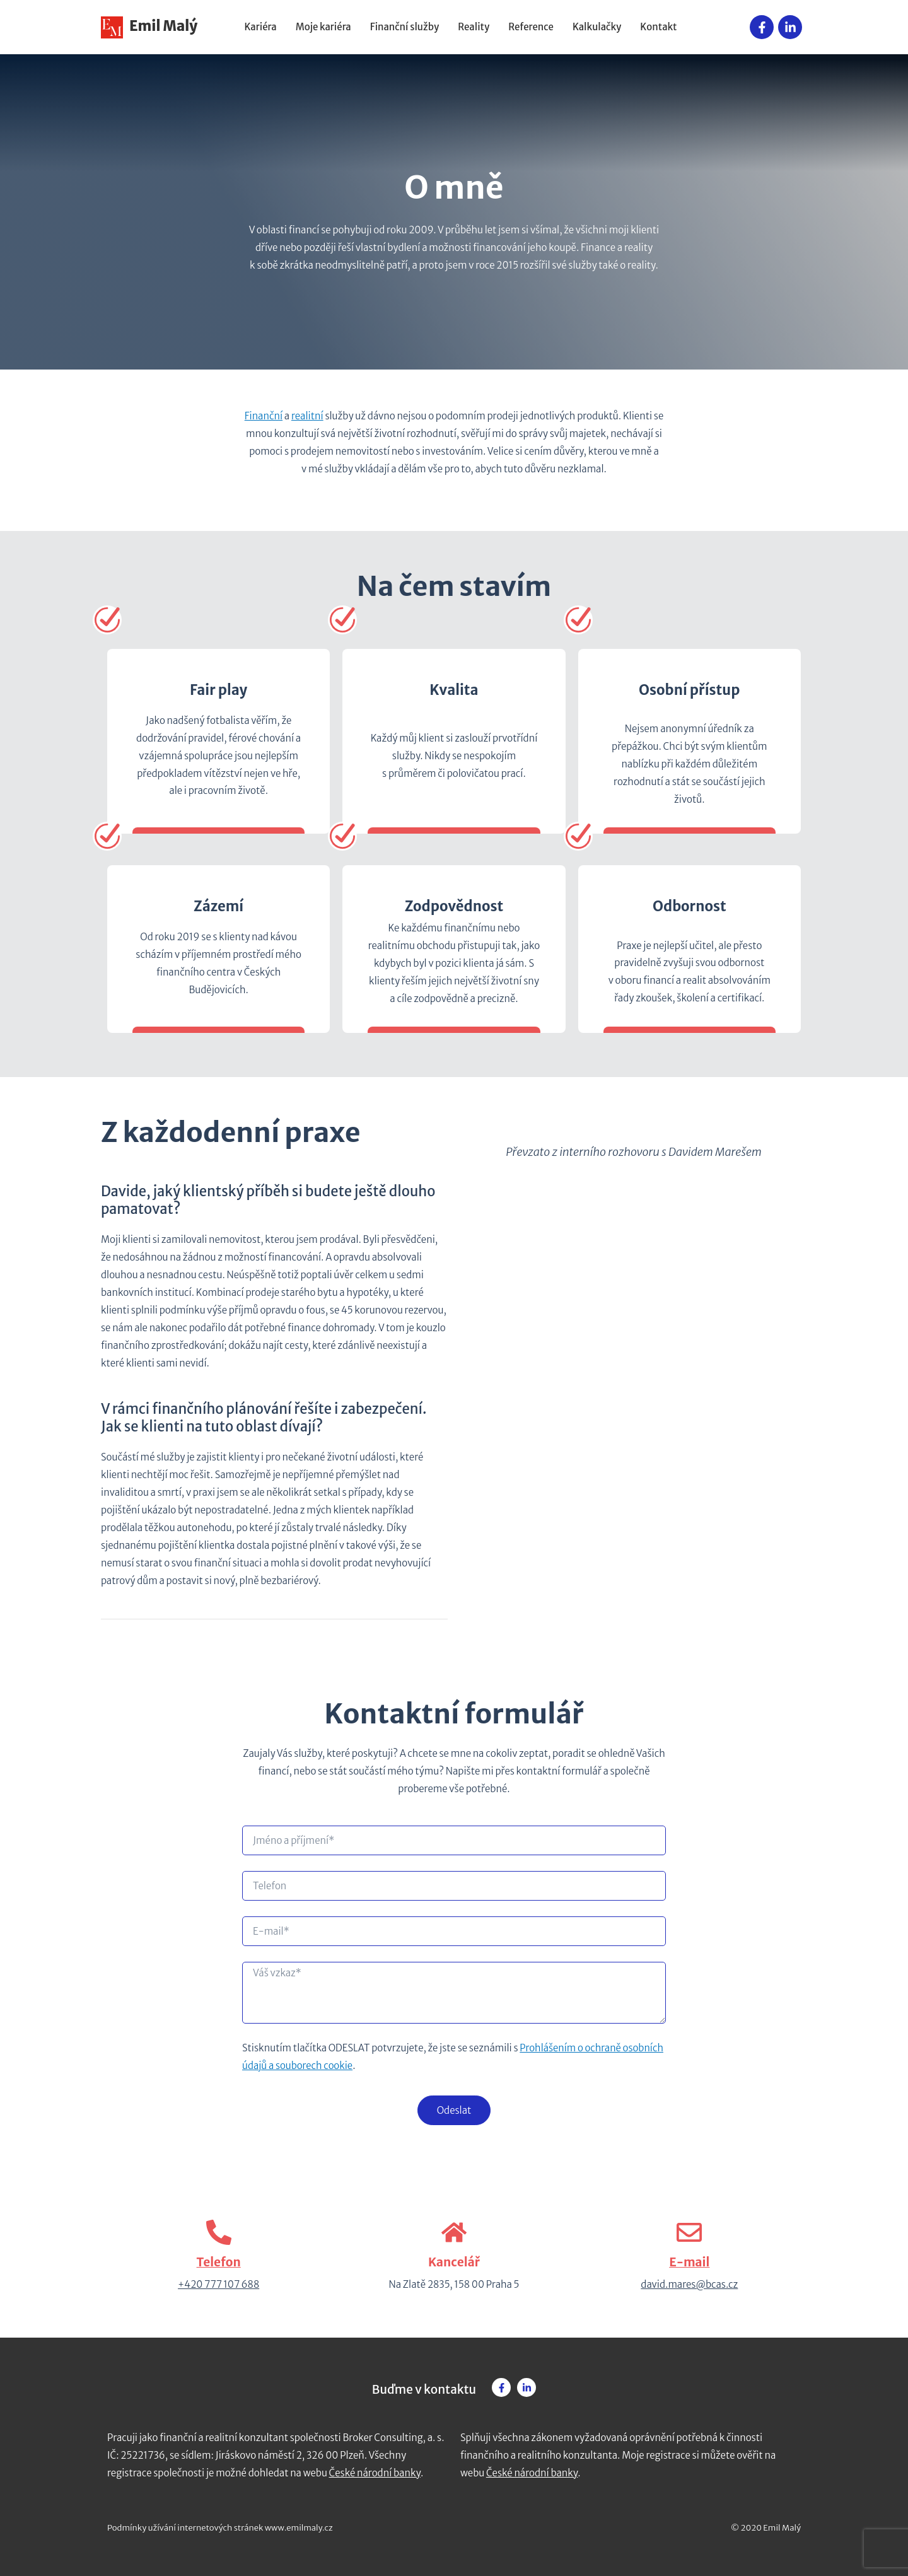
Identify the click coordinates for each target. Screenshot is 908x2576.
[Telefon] (218, 2232)
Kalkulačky (597, 27)
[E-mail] (689, 2232)
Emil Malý (149, 26)
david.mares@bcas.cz (689, 2284)
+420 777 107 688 (218, 2284)
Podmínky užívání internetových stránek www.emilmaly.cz (220, 2527)
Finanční (263, 416)
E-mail (689, 2262)
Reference (531, 27)
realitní (307, 416)
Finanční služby (404, 27)
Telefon (219, 2262)
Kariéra (261, 27)
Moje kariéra (323, 27)
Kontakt (658, 27)
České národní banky (375, 2473)
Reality (473, 27)
